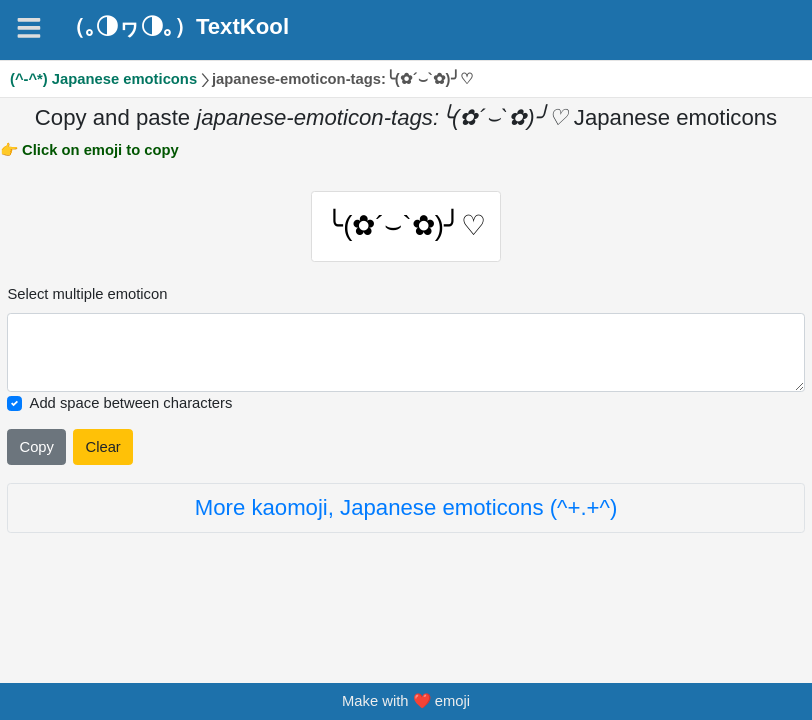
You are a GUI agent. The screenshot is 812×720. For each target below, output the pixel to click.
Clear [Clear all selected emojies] (103, 453)
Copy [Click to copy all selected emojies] (36, 453)
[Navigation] (29, 28)
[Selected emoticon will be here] (405, 359)
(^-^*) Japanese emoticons (103, 79)
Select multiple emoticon (87, 300)
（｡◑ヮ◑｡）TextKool (176, 27)
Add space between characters (131, 409)
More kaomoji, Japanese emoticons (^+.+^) (406, 513)
